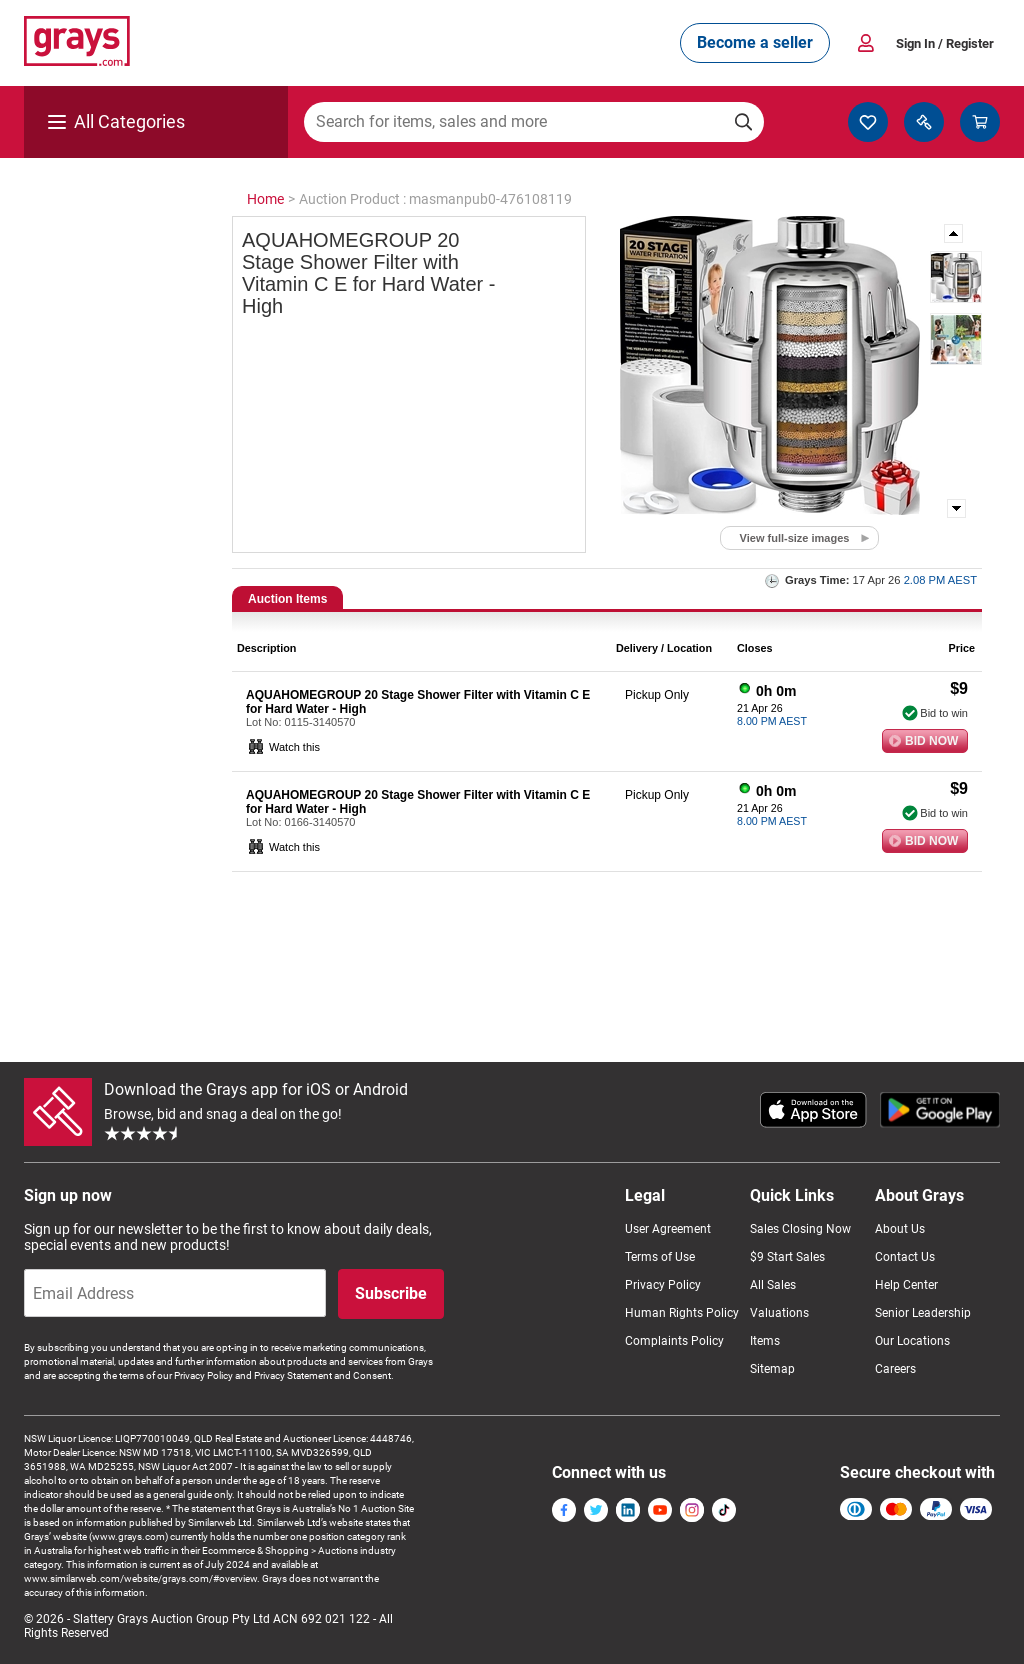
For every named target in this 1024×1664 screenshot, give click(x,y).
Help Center (906, 1285)
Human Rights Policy (682, 1313)
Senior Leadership (923, 1313)
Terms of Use (660, 1257)
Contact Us (905, 1257)
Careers (895, 1369)
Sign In (945, 43)
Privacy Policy (663, 1285)
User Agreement (668, 1229)
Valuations (779, 1313)
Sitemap (772, 1369)
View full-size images (795, 538)
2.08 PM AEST (940, 580)
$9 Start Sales (787, 1257)
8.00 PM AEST (772, 721)
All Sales (773, 1285)
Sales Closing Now (800, 1229)
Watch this (294, 747)
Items (765, 1341)
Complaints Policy (674, 1341)
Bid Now (931, 741)
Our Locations (912, 1341)
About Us (900, 1229)
